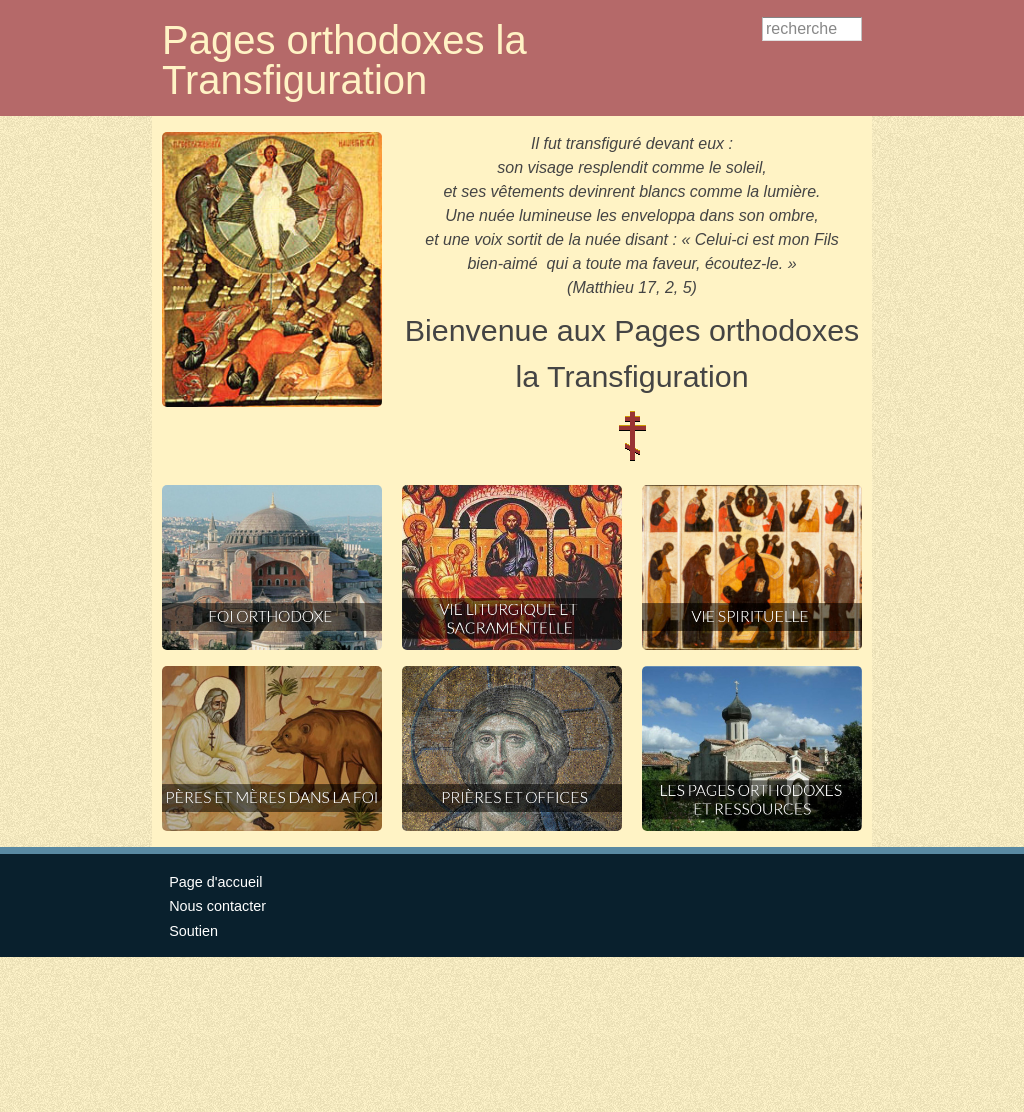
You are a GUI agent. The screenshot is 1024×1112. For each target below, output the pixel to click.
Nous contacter (217, 906)
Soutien (193, 931)
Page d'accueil (215, 882)
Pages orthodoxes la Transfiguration (344, 60)
